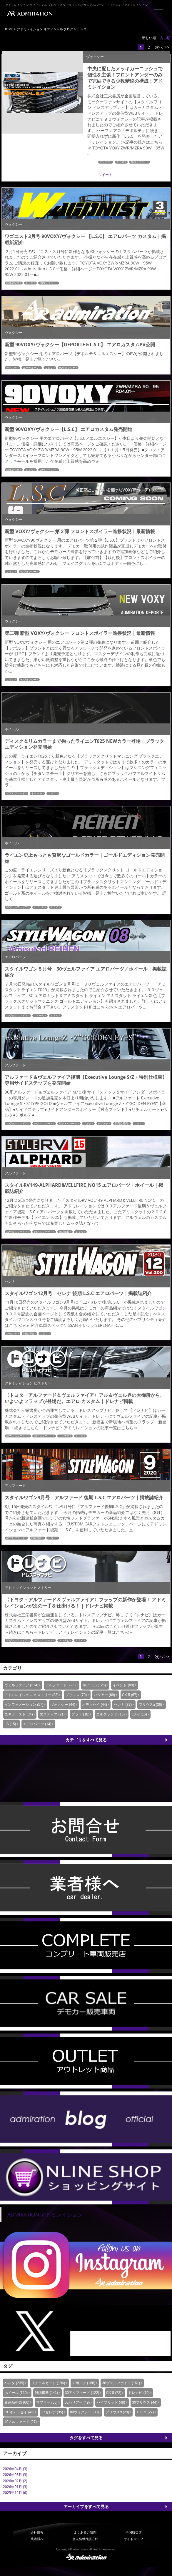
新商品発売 (12, 283)
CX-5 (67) (129, 1695)
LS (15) (10, 1724)
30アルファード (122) (82, 2393)
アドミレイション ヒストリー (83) (31, 1695)
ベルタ (87, 1123)
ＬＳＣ (120, 162)
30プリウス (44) (144, 2402)
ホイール (36, 793)
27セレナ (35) (52, 2412)
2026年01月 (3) (15, 2486)
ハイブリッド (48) (111, 2402)
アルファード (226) (60, 1685)
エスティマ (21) (52, 1714)
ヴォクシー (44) (62, 1705)
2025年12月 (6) (15, 2492)
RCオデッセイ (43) (19, 2412)
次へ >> (162, 47)
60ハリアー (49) (77, 2402)
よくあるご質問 (85, 2532)
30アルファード (15, 793)
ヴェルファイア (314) (21, 1685)
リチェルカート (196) (48, 2383)
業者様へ (37, 2539)
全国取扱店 (134, 2532)
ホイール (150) (16, 2393)
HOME (8, 29)
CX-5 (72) (113, 2393)
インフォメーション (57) (24, 1705)
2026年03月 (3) (15, 2474)
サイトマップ (133, 2539)
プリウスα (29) (117, 2412)
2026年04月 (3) (15, 2468)
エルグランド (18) (110, 1714)
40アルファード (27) (20, 2422)
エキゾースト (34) (18, 1714)
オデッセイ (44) (94, 1705)
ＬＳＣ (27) (145, 2412)
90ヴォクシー (139, 162)
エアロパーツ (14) (37, 1724)
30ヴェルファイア (17, 907)
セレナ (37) (123, 1705)
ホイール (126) (94, 1685)
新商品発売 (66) (16, 2402)
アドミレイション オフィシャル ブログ (45, 29)
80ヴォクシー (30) (84, 2412)
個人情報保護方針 (85, 2539)
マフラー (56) (47, 2402)
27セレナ (11, 1333)
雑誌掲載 (64, 1231)
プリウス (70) (76, 1695)
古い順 (165, 37)
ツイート (105, 174)
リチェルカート (68, 1123)
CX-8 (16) (139, 1714)
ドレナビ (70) (139, 2393)
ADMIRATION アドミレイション (45, 2214)
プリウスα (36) (150, 1705)
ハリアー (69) (104, 1695)
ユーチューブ (31, 367)
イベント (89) (123, 1685)
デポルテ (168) (83, 2383)
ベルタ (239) (14, 2383)
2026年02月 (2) (15, 2480)
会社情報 (37, 2532)
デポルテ (11, 367)
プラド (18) (80, 1714)
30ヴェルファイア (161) (121, 2383)
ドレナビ (105, 162)
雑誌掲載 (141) (46, 2393)
